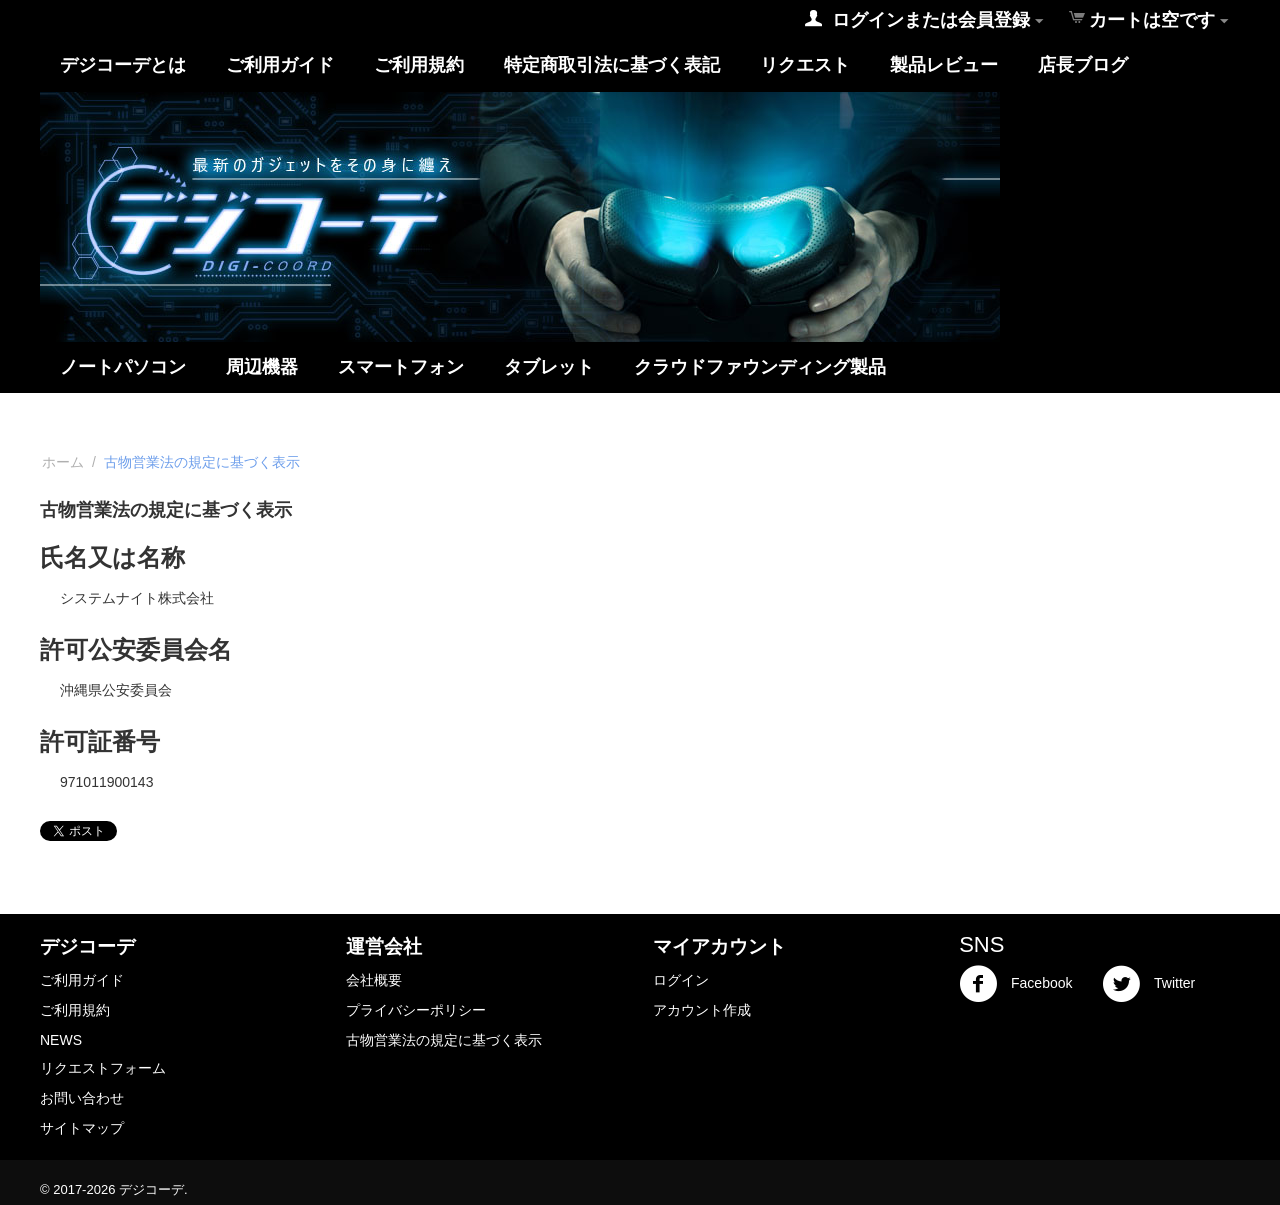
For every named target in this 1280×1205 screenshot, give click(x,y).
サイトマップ (82, 1128)
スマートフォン (401, 367)
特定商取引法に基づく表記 (612, 65)
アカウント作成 (702, 1010)
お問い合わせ (82, 1098)
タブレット (549, 367)
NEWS (61, 1040)
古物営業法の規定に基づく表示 (444, 1040)
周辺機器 (262, 367)
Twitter (1148, 984)
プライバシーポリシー (416, 1010)
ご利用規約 (419, 65)
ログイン (681, 980)
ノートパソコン (123, 367)
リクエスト (805, 65)
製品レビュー (944, 65)
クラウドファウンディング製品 (760, 367)
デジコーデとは (123, 65)
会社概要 (374, 980)
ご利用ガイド (280, 65)
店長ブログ (1083, 65)
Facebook (1015, 984)
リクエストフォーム (103, 1068)
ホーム (63, 462)
